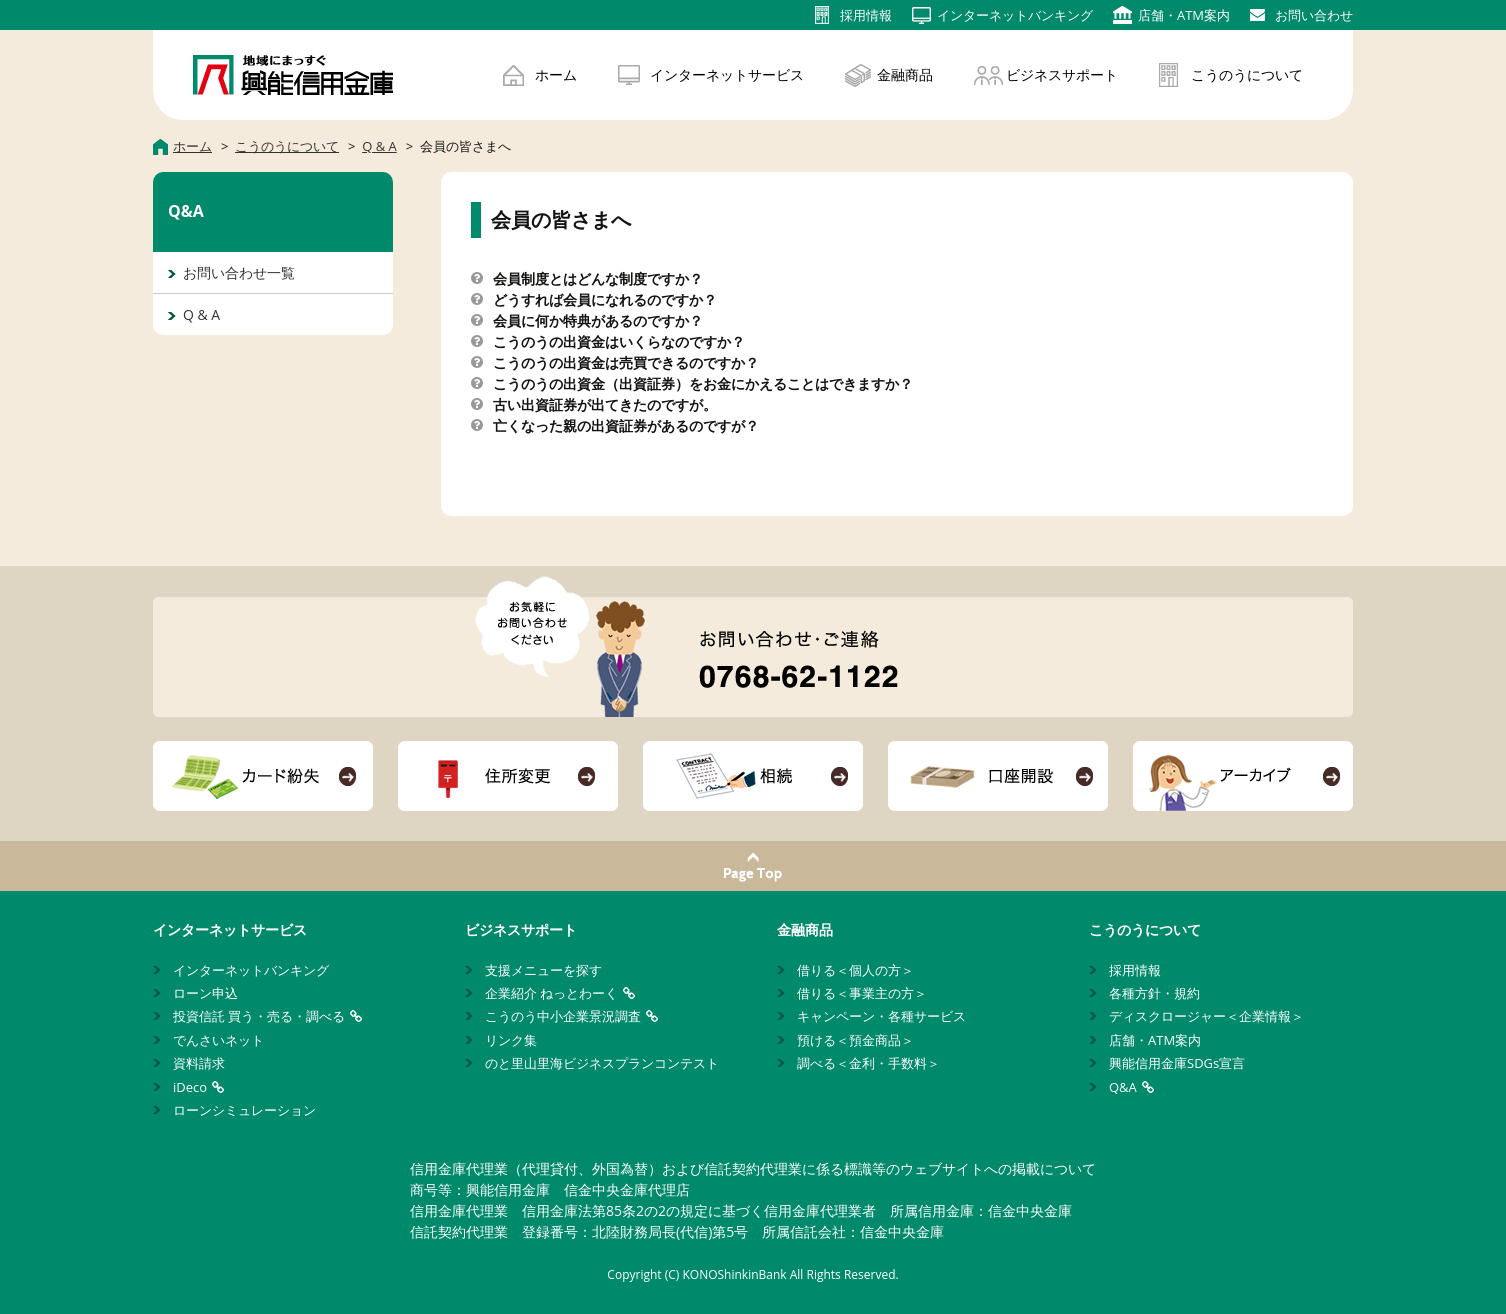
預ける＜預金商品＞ (855, 1040)
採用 (866, 15)
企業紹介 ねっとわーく (551, 993)
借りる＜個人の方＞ (855, 970)
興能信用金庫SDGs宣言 (1177, 1063)
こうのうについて (1247, 74)
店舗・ (1184, 15)
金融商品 (905, 74)
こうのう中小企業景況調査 (563, 1016)
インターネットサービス (727, 74)
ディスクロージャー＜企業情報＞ (1206, 1016)
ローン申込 (205, 993)
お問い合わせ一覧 (239, 272)
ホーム (556, 74)
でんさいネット (218, 1040)
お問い (1314, 15)
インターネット (1015, 15)
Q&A (1123, 1087)
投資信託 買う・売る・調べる (259, 1016)
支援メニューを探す (543, 970)
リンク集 (511, 1040)
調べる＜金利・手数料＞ (868, 1063)
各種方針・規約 (1154, 993)
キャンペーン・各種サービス (881, 1016)
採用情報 (1135, 970)
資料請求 (199, 1063)
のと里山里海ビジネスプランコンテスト (602, 1063)
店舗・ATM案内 (1155, 1040)
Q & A (201, 314)
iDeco (190, 1087)
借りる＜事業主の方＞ (862, 993)
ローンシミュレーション (244, 1110)
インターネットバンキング (251, 970)
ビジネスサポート (1062, 74)
